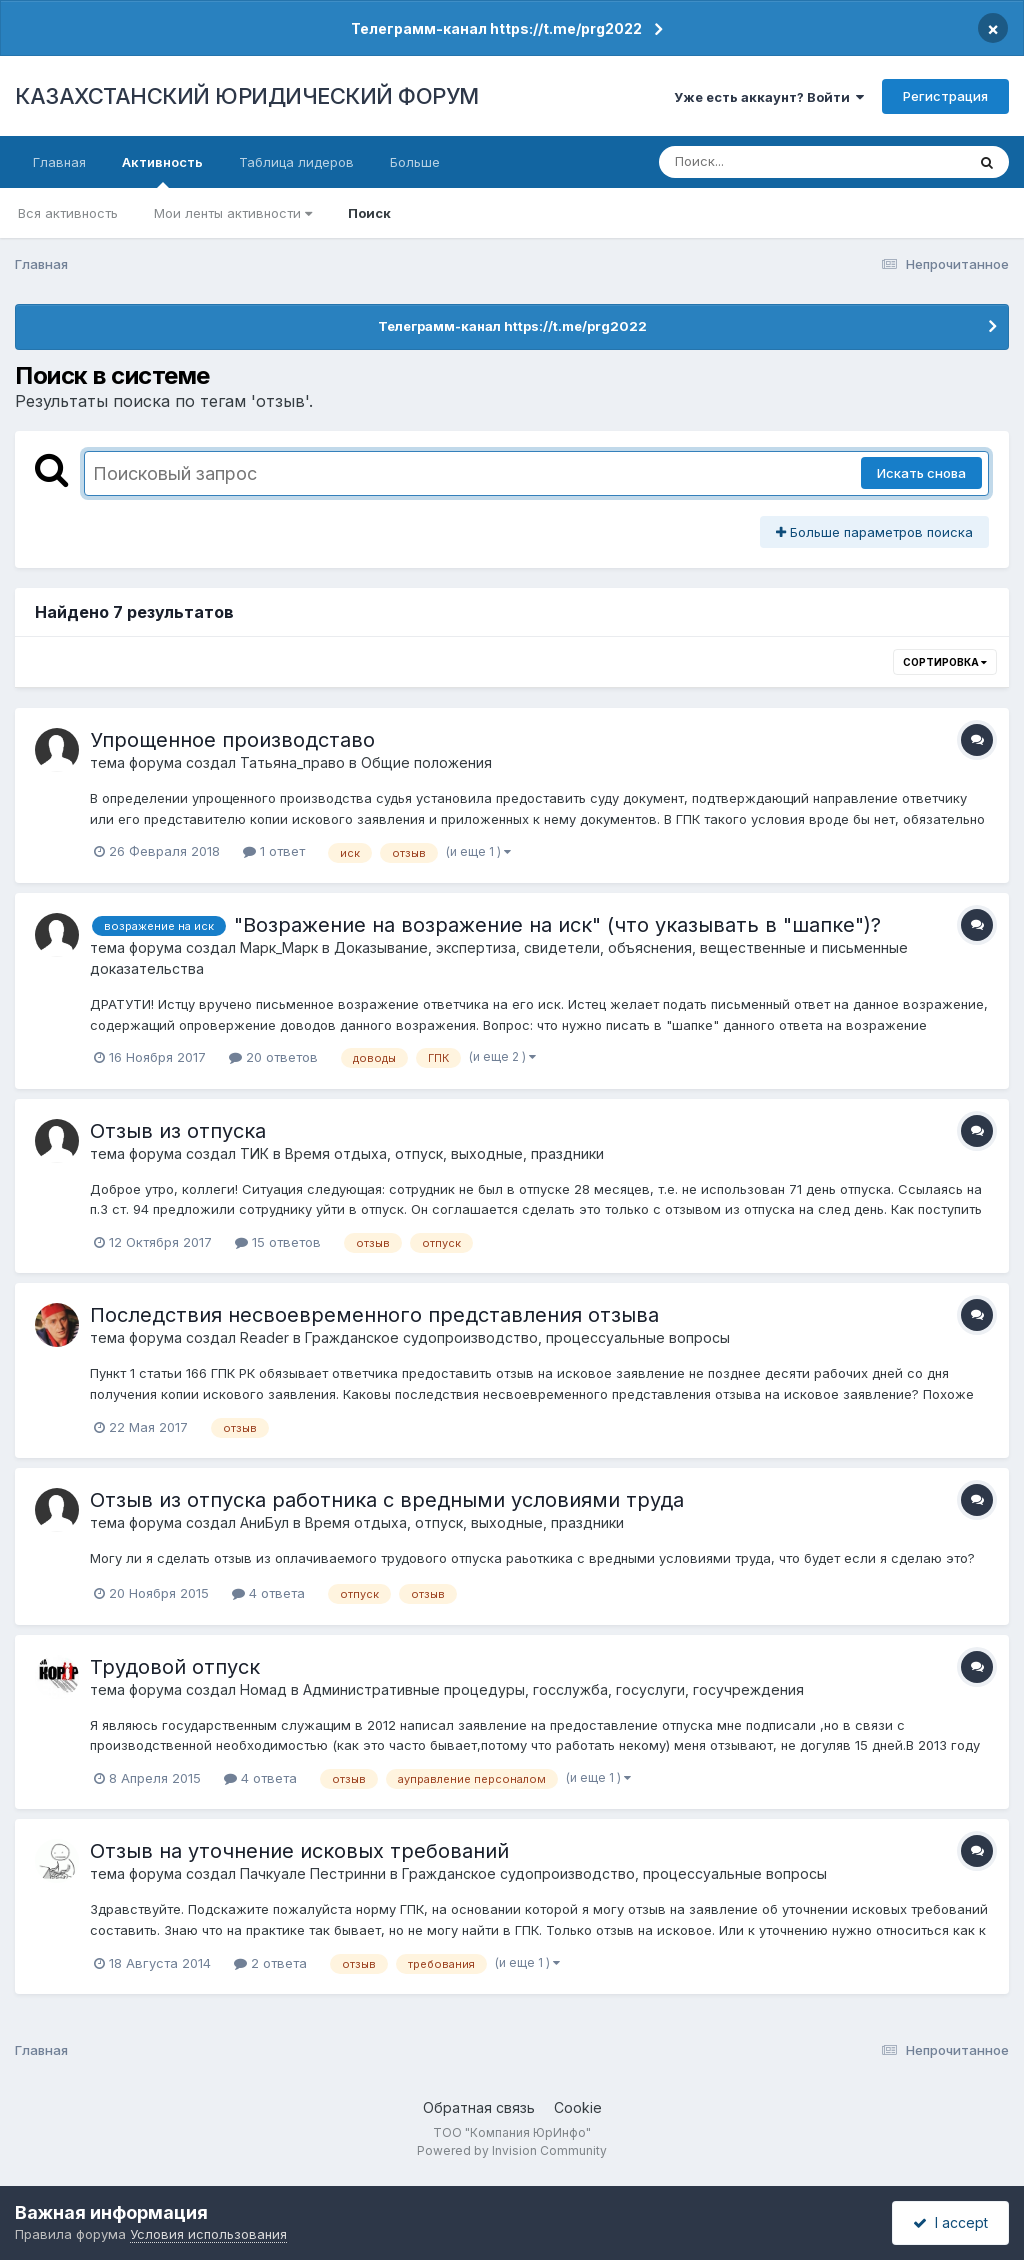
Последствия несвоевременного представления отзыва (374, 1315)
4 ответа (268, 1593)
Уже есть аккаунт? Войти (769, 97)
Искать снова (921, 473)
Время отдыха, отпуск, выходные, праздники (444, 1153)
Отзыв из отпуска (178, 1131)
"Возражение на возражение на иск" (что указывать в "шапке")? (557, 925)
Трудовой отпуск (175, 1667)
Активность (162, 171)
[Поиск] (774, 162)
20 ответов (273, 1057)
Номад (263, 1689)
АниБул (264, 1522)
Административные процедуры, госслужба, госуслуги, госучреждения (553, 1689)
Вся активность (68, 213)
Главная (59, 162)
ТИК (254, 1153)
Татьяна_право (292, 762)
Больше (415, 162)
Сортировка (945, 662)
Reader (264, 1337)
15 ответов (278, 1242)
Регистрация (945, 96)
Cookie (578, 2107)
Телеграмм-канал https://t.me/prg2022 (496, 28)
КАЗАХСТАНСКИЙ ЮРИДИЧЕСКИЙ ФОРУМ (247, 96)
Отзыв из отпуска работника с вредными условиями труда (387, 1500)
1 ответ (274, 851)
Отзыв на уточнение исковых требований (299, 1851)
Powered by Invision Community (512, 2150)
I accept (950, 2222)
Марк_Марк (279, 947)
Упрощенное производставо (232, 740)
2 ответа (270, 1963)
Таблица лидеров (296, 162)
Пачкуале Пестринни (313, 1873)
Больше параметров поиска (874, 532)
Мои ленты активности (233, 213)
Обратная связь (479, 2107)
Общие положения (426, 762)
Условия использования (208, 2234)
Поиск (369, 213)
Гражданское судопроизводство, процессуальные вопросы (517, 1337)
